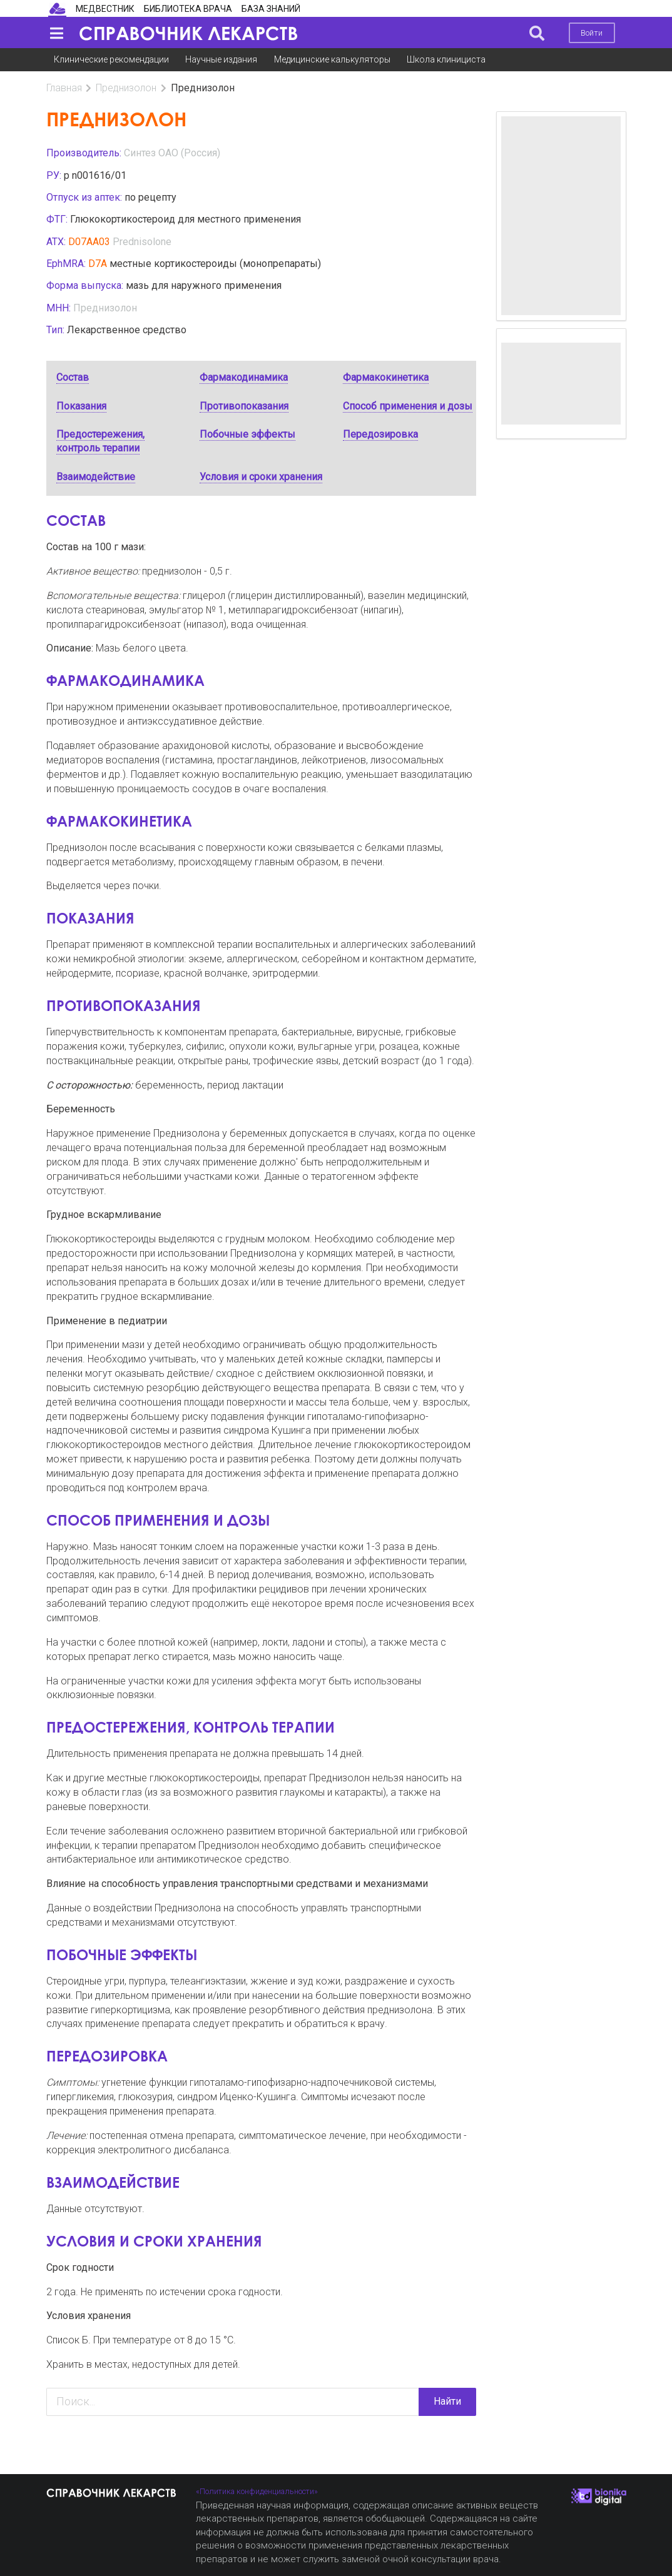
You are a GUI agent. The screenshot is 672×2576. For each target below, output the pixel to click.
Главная (64, 88)
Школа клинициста (446, 59)
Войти (592, 33)
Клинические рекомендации (111, 59)
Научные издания (221, 59)
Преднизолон (126, 88)
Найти (447, 2401)
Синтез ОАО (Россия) (172, 153)
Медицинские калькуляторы (332, 59)
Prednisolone (142, 242)
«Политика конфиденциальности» (257, 2491)
